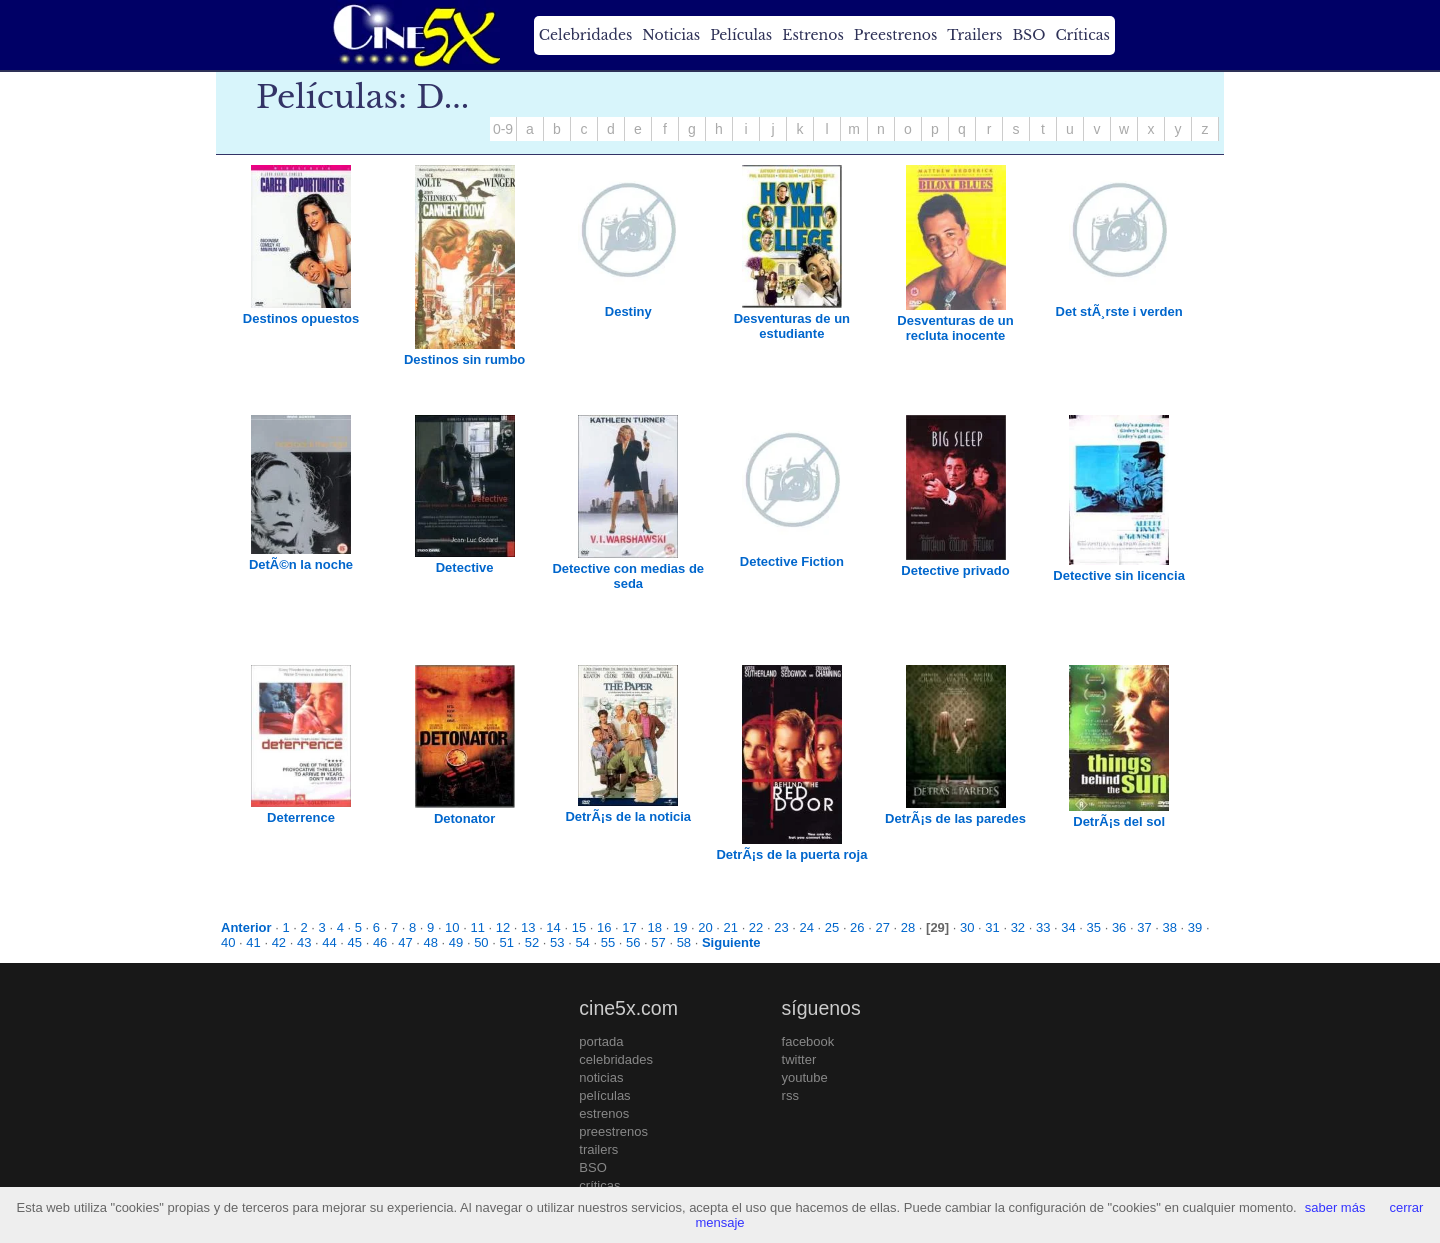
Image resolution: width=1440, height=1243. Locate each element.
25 (832, 927)
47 (405, 942)
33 (1043, 927)
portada (601, 1041)
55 (608, 942)
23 (781, 927)
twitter (799, 1059)
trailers (598, 1149)
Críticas (1082, 35)
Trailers (974, 35)
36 (1119, 927)
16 (604, 927)
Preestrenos (896, 35)
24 (806, 927)
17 (629, 927)
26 (857, 927)
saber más (1335, 1207)
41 (253, 942)
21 (731, 927)
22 (756, 927)
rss (790, 1095)
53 (557, 942)
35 (1094, 927)
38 (1170, 927)
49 (456, 942)
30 (967, 927)
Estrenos (813, 35)
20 (705, 927)
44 (329, 942)
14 (553, 927)
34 (1068, 927)
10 (452, 927)
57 (658, 942)
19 (680, 927)
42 (279, 942)
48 (431, 942)
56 (633, 942)
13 (528, 927)
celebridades (616, 1059)
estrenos (604, 1113)
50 (481, 942)
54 (582, 942)
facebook (808, 1041)
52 (532, 942)
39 (1195, 927)
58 (684, 942)
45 (355, 942)
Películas (741, 35)
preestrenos (613, 1131)
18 (655, 927)
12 (503, 927)
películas (604, 1095)
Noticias (671, 35)
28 (908, 927)
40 (228, 942)
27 (882, 927)
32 (1018, 927)
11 (477, 927)
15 (579, 927)
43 (304, 942)
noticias (601, 1077)
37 (1144, 927)
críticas (599, 1185)
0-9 (503, 129)
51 (506, 942)
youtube (805, 1077)
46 (380, 942)
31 (992, 927)
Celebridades (585, 35)
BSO (1028, 35)
